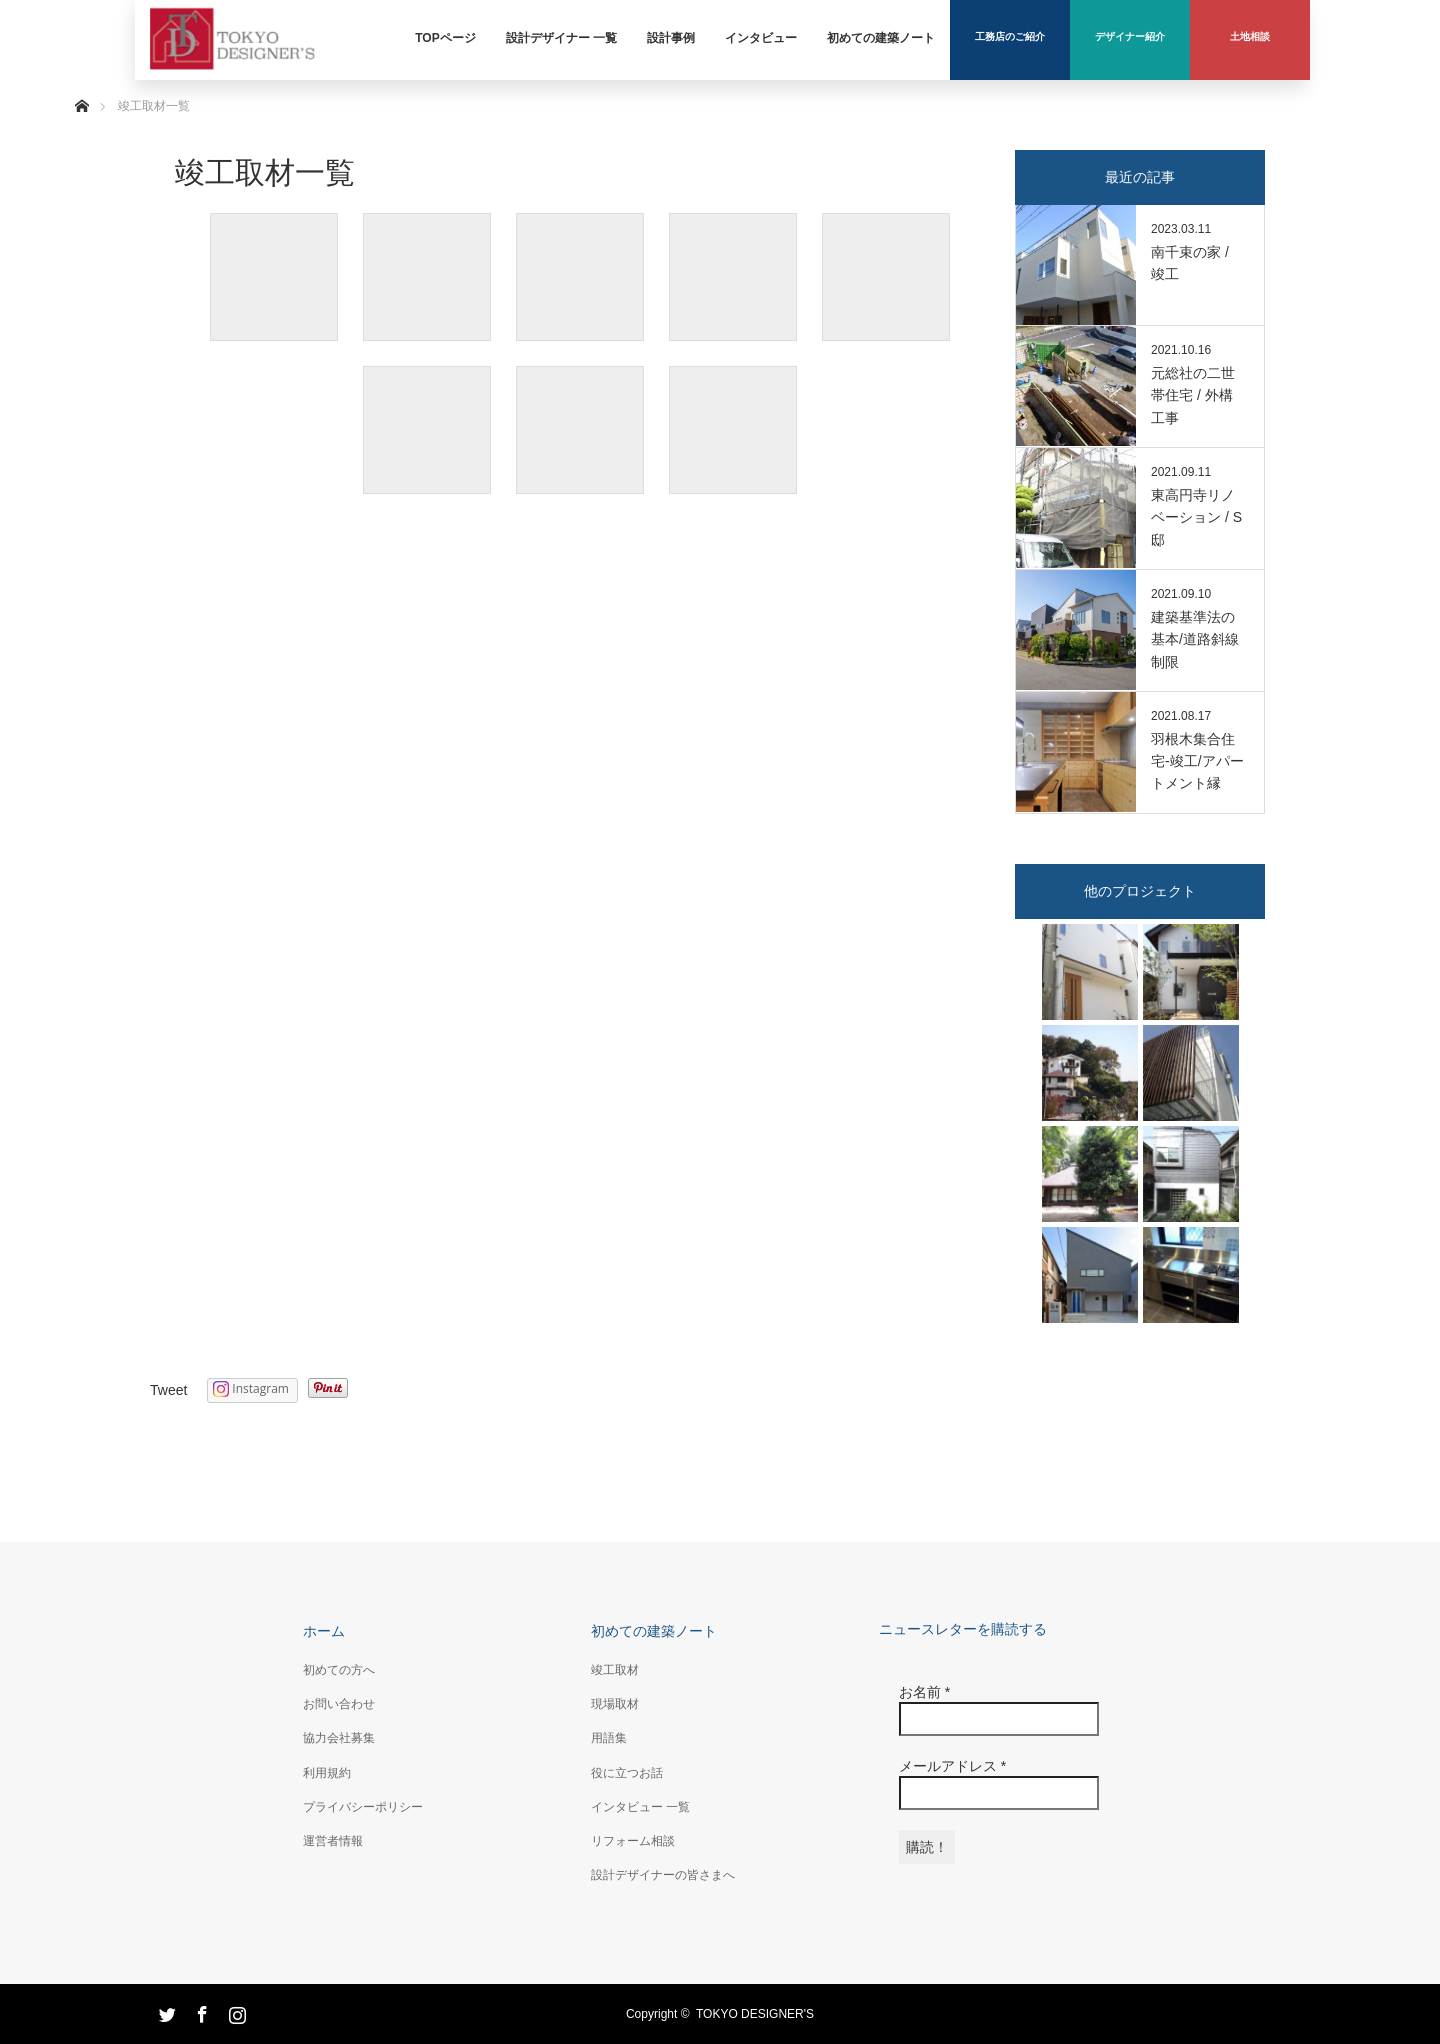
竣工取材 (615, 1670)
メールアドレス (952, 1766)
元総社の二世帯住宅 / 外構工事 (1193, 395)
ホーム (324, 1631)
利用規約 (327, 1773)
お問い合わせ (339, 1704)
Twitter (165, 2011)
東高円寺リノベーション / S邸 (1196, 517)
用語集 (609, 1738)
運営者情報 (333, 1841)
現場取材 (615, 1704)
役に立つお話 (627, 1773)
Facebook (200, 2011)
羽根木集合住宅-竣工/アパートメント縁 (1197, 761)
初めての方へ (339, 1670)
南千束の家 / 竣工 (1190, 263)
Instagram (235, 2011)
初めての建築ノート (654, 1631)
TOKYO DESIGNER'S (755, 2014)
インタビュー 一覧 (640, 1807)
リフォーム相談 (633, 1841)
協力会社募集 (339, 1738)
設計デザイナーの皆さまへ (663, 1875)
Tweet (168, 1390)
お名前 (924, 1692)
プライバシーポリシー (363, 1807)
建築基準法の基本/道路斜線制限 (1195, 639)
